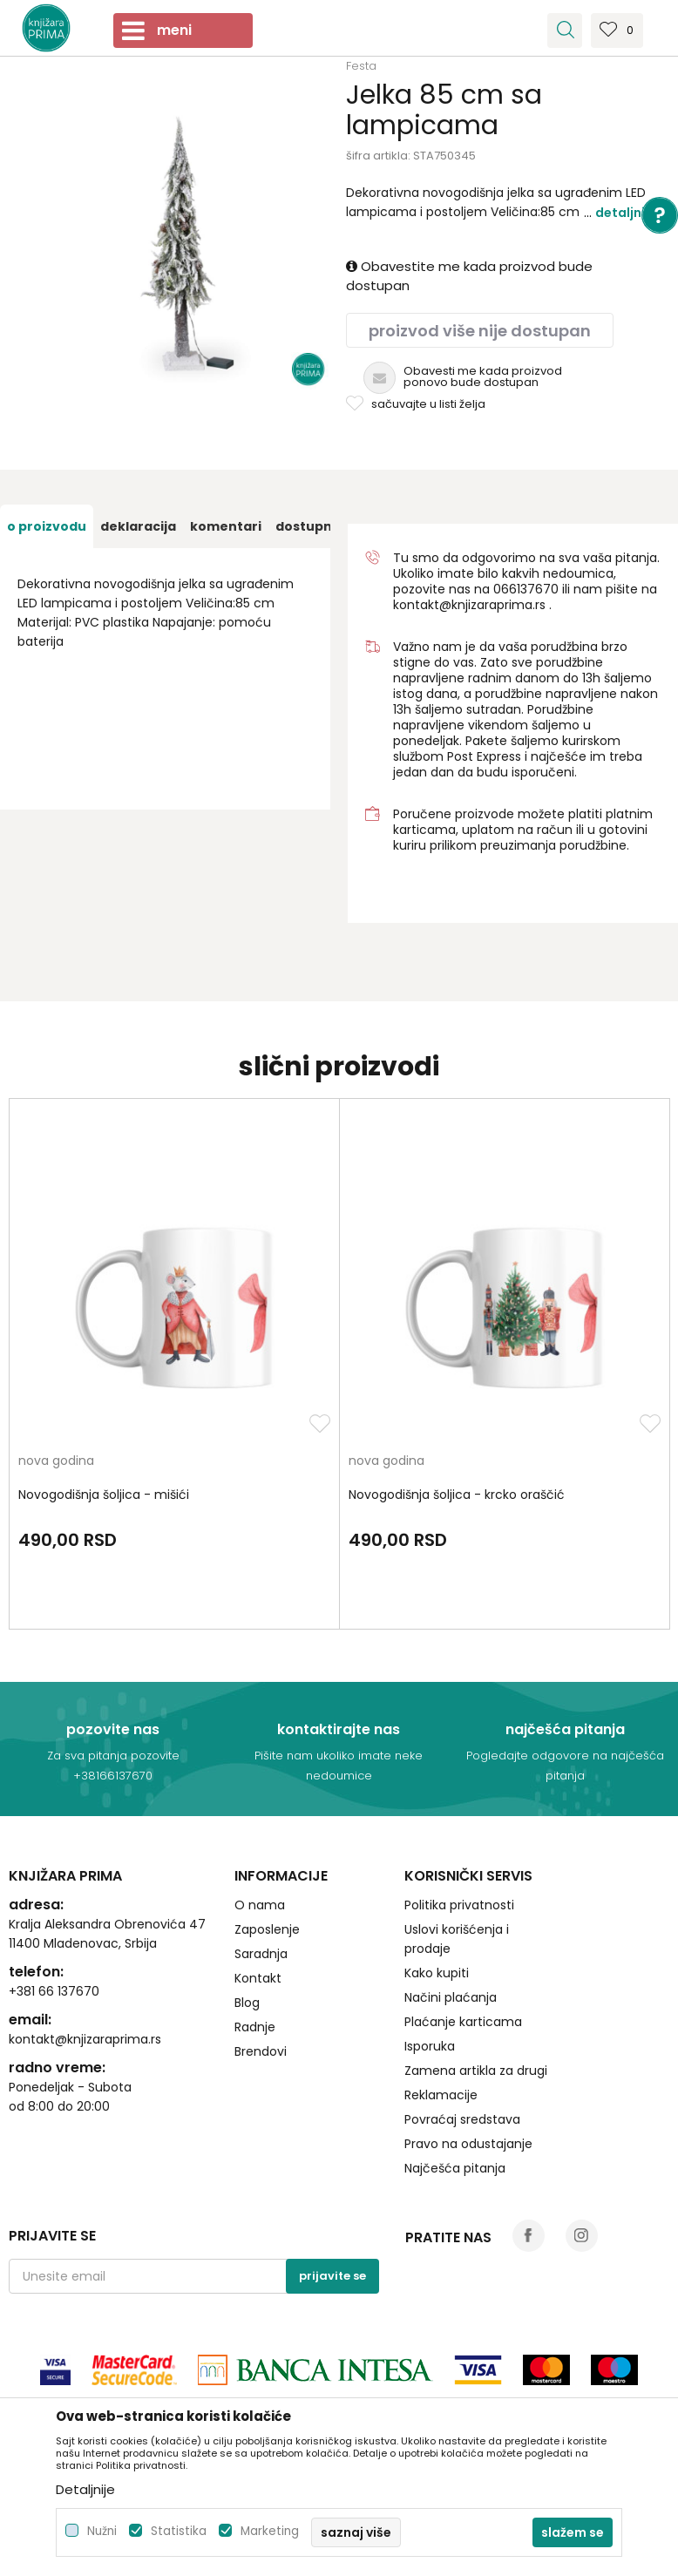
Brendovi (260, 2051)
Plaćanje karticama (463, 2021)
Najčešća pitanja (454, 2168)
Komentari (225, 526)
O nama (259, 1905)
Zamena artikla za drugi (475, 2070)
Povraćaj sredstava (462, 2119)
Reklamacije (441, 2095)
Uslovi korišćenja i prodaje (456, 1939)
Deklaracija (138, 526)
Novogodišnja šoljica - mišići (103, 1494)
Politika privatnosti (459, 1905)
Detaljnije (625, 212)
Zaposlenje (267, 1929)
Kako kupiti (436, 1973)
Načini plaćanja (450, 1997)
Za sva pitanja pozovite (113, 1755)
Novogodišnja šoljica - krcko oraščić (457, 1494)
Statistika (179, 2531)
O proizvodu (46, 526)
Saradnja (261, 1954)
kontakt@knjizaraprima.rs (469, 604)
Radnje (254, 2027)
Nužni (102, 2531)
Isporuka (429, 2046)
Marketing (270, 2531)
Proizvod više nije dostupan (480, 331)
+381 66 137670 (54, 1991)
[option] (46, 526)
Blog (247, 2002)
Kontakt (257, 1978)
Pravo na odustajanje (468, 2143)
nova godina (56, 1461)
